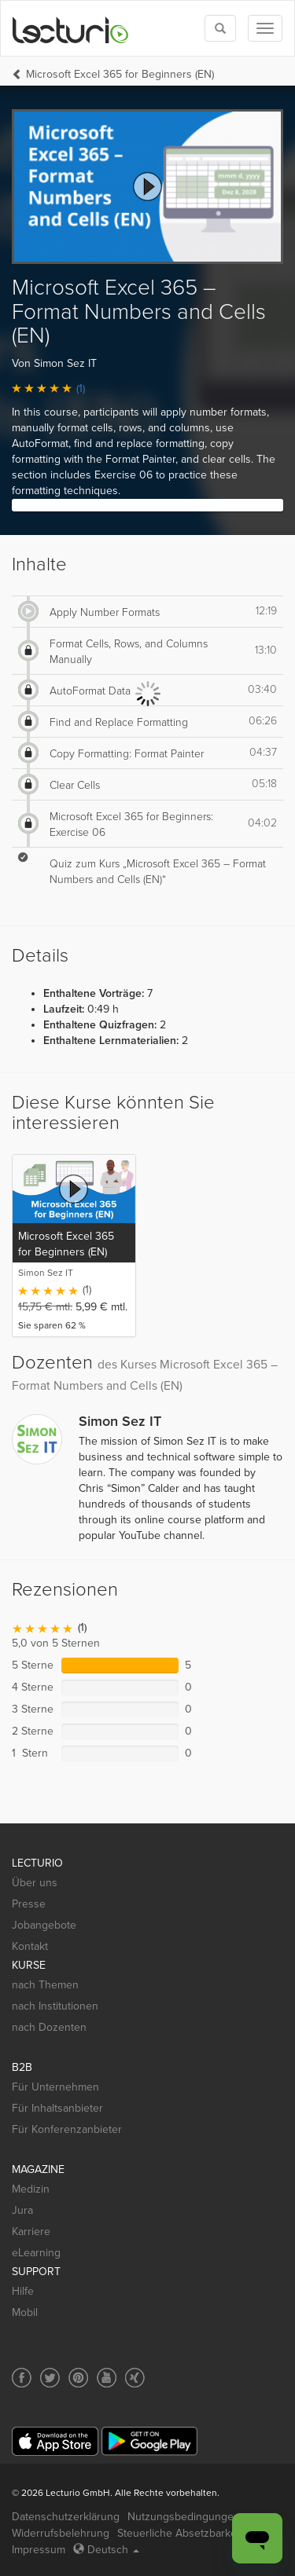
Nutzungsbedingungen (183, 2516)
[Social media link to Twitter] (50, 2377)
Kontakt (30, 1946)
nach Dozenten (49, 2027)
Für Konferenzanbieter (67, 2129)
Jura (22, 2210)
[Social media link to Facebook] (21, 2377)
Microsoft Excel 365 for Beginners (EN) (120, 74)
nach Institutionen (55, 2006)
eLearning (36, 2252)
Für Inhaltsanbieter (57, 2108)
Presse (29, 1904)
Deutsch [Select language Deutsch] (106, 2549)
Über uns (34, 1882)
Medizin (31, 2189)
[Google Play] (149, 2441)
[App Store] (55, 2441)
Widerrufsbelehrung (60, 2533)
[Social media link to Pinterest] (78, 2377)
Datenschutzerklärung (66, 2516)
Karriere (31, 2231)
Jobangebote (44, 1925)
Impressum (38, 2549)
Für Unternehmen (55, 2087)
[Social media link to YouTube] (106, 2377)
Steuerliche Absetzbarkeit (179, 2533)
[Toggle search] (220, 28)
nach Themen (45, 1985)
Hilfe (23, 2291)
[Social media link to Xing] (135, 2377)
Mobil (25, 2312)
